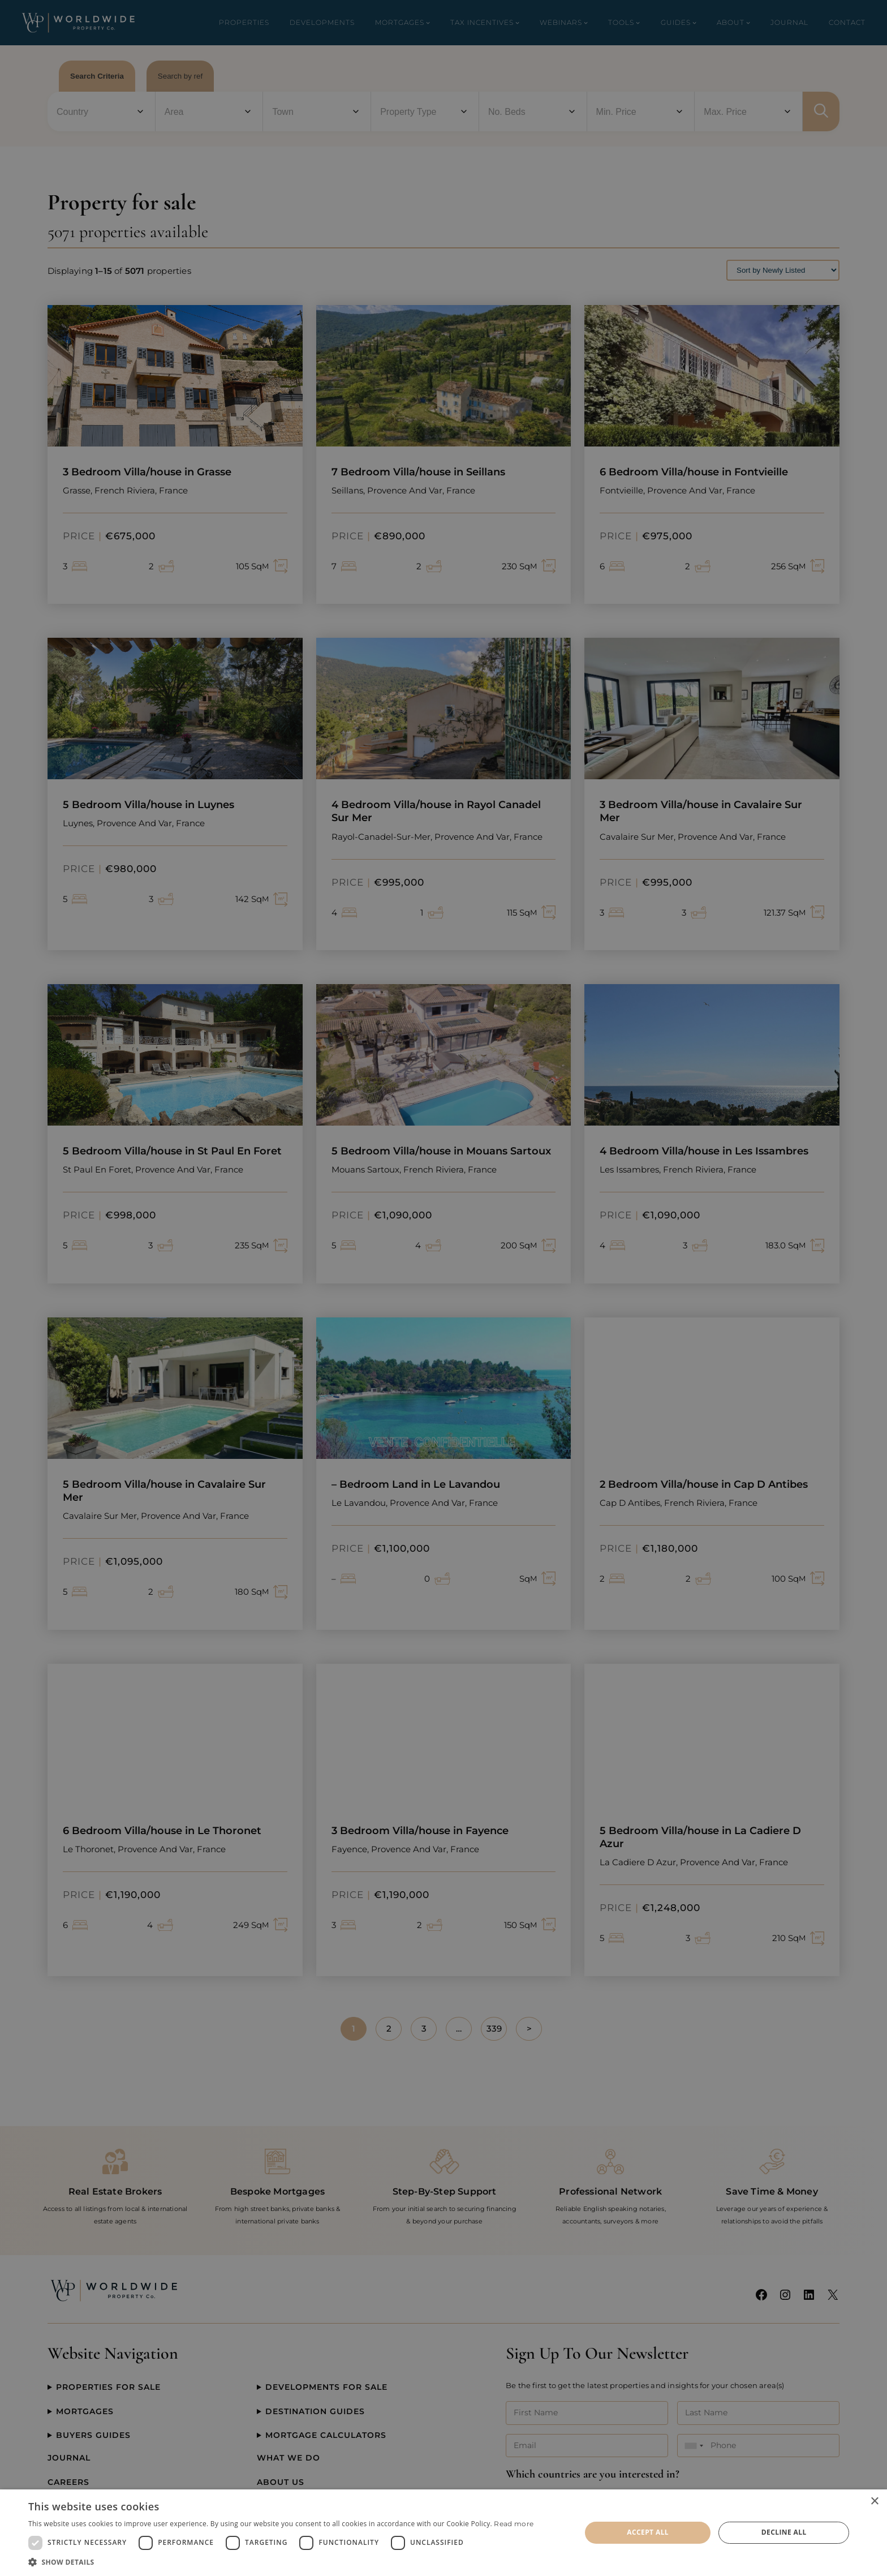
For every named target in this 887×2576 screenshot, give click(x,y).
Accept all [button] (648, 2532)
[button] (280, 2562)
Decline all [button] (784, 2532)
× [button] (874, 2501)
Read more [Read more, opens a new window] (513, 2523)
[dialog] (443, 2532)
